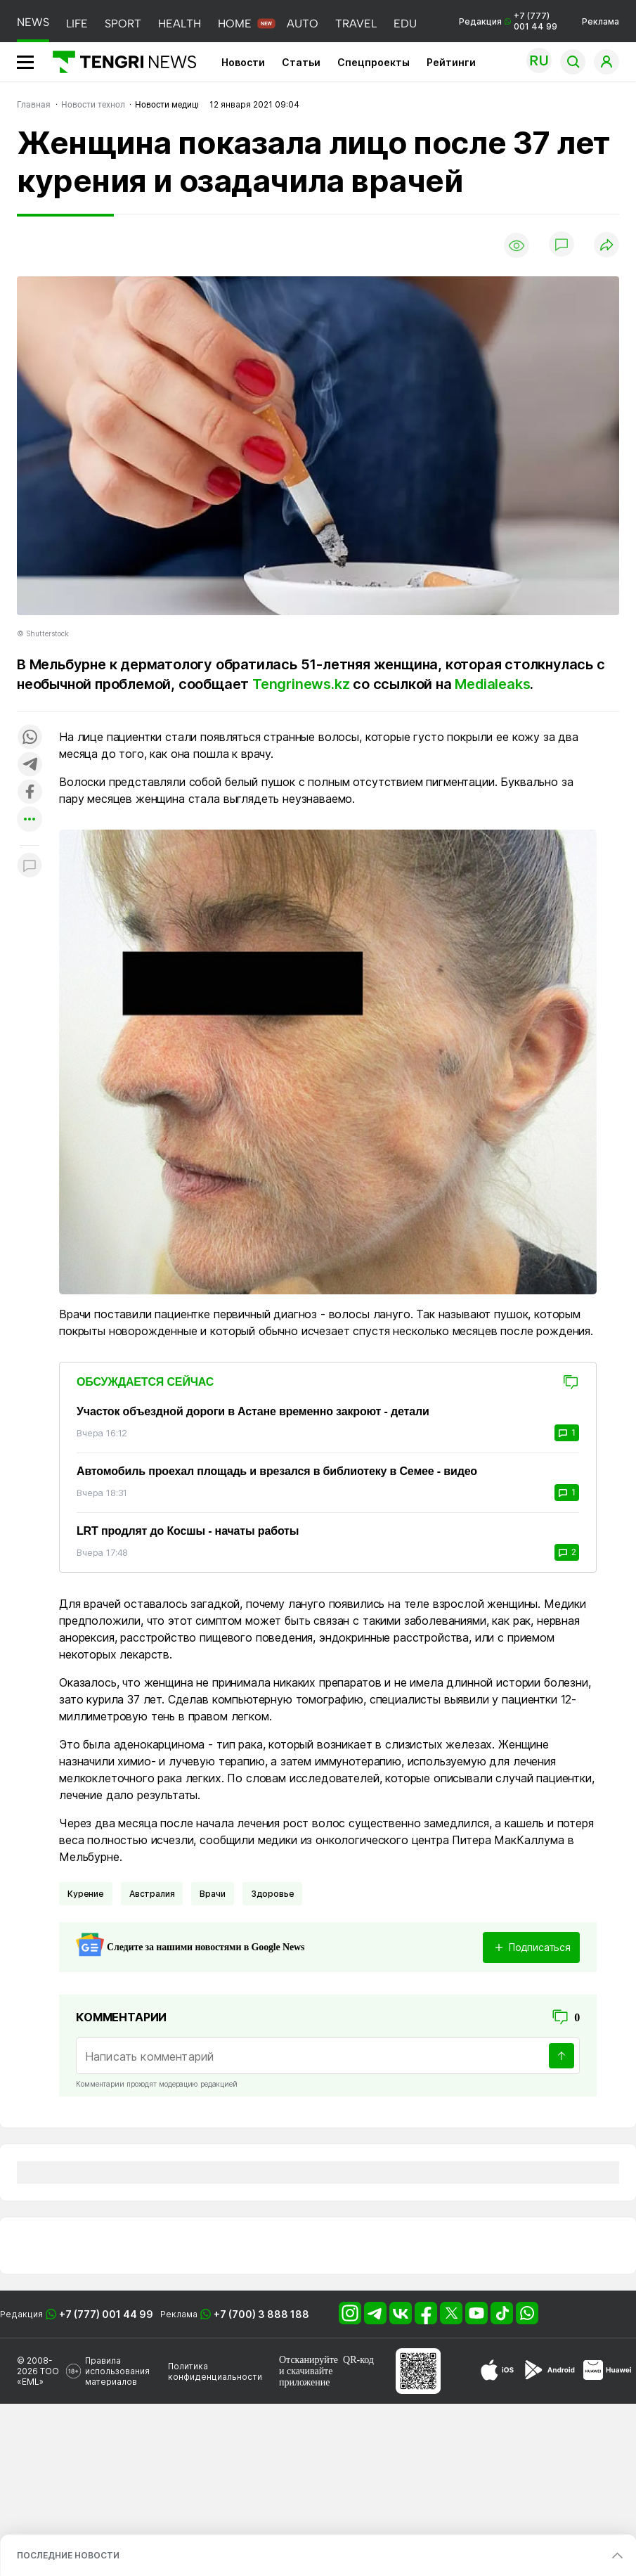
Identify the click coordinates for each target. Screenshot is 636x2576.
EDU (405, 23)
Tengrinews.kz (300, 684)
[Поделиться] (606, 245)
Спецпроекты (373, 62)
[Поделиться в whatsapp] (29, 738)
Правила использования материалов (117, 2371)
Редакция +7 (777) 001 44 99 (508, 21)
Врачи (212, 1893)
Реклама (600, 21)
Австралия (152, 1893)
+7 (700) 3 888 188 (261, 2314)
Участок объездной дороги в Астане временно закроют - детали (253, 1411)
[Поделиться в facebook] (29, 792)
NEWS (33, 22)
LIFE (77, 23)
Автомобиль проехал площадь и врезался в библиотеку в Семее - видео (277, 1471)
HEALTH (179, 23)
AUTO (302, 23)
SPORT (123, 23)
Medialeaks (492, 684)
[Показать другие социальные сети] (29, 820)
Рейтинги (451, 62)
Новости (243, 62)
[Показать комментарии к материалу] (29, 866)
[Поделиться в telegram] (29, 765)
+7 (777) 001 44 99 (106, 2314)
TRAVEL (356, 23)
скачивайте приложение (305, 2377)
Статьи (301, 62)
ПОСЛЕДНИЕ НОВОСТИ (68, 2555)
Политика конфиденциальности (215, 2371)
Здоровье (272, 1893)
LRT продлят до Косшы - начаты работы (188, 1531)
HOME (235, 23)
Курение (85, 1893)
